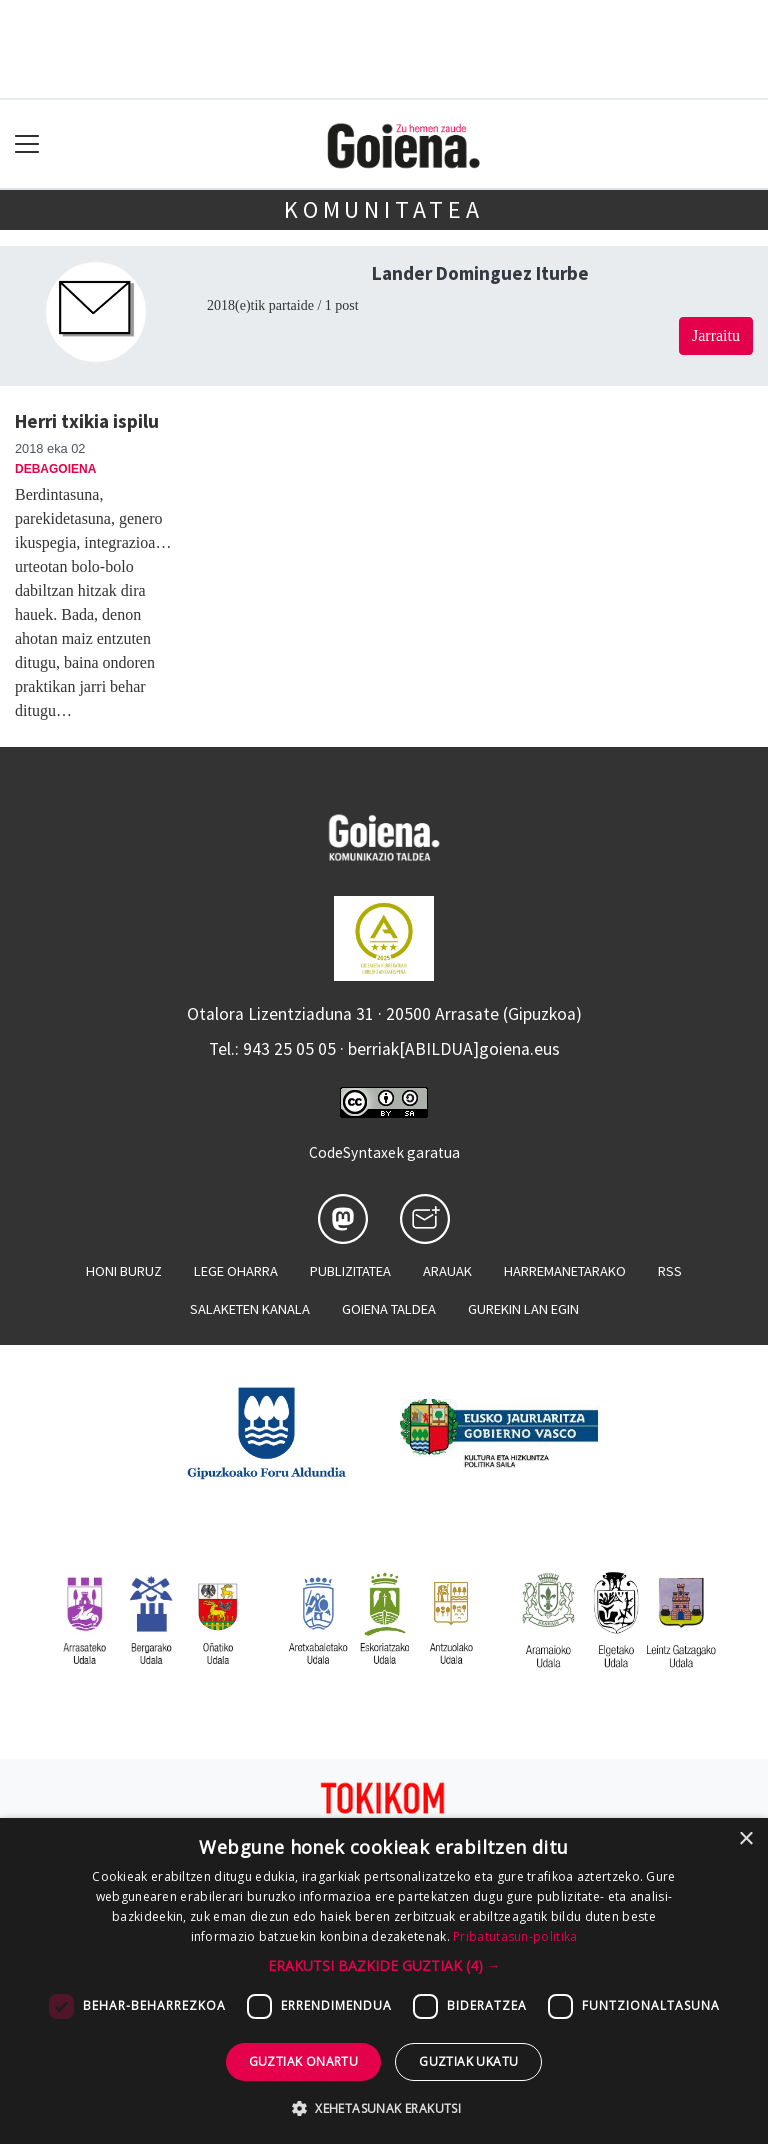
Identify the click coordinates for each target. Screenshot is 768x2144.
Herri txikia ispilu (87, 421)
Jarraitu (716, 335)
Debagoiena (55, 469)
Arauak (447, 1271)
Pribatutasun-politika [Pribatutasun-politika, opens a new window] (515, 1936)
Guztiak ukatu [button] (468, 2061)
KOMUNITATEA (384, 209)
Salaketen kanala (250, 1309)
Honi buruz (124, 1271)
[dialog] (384, 1981)
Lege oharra (236, 1271)
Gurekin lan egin (523, 1309)
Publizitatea (350, 1271)
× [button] (745, 1839)
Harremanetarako (565, 1271)
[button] (384, 1965)
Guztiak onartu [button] (304, 2061)
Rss (670, 1271)
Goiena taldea (389, 1309)
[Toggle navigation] (27, 144)
